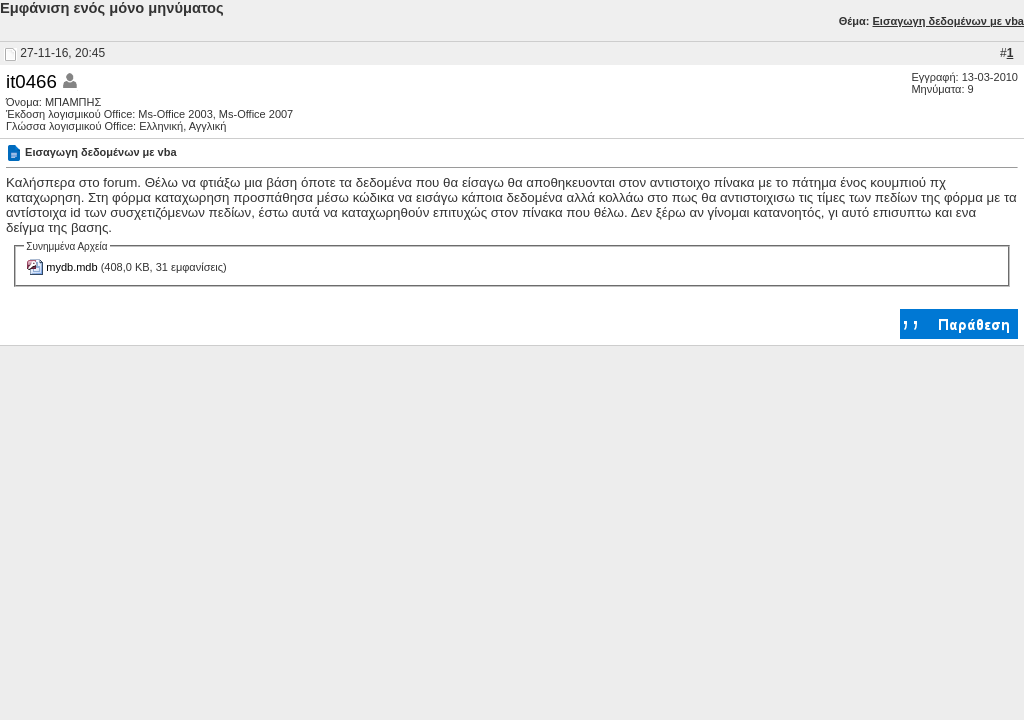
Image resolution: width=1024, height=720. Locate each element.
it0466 (31, 81)
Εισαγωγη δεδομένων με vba (948, 21)
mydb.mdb (71, 267)
